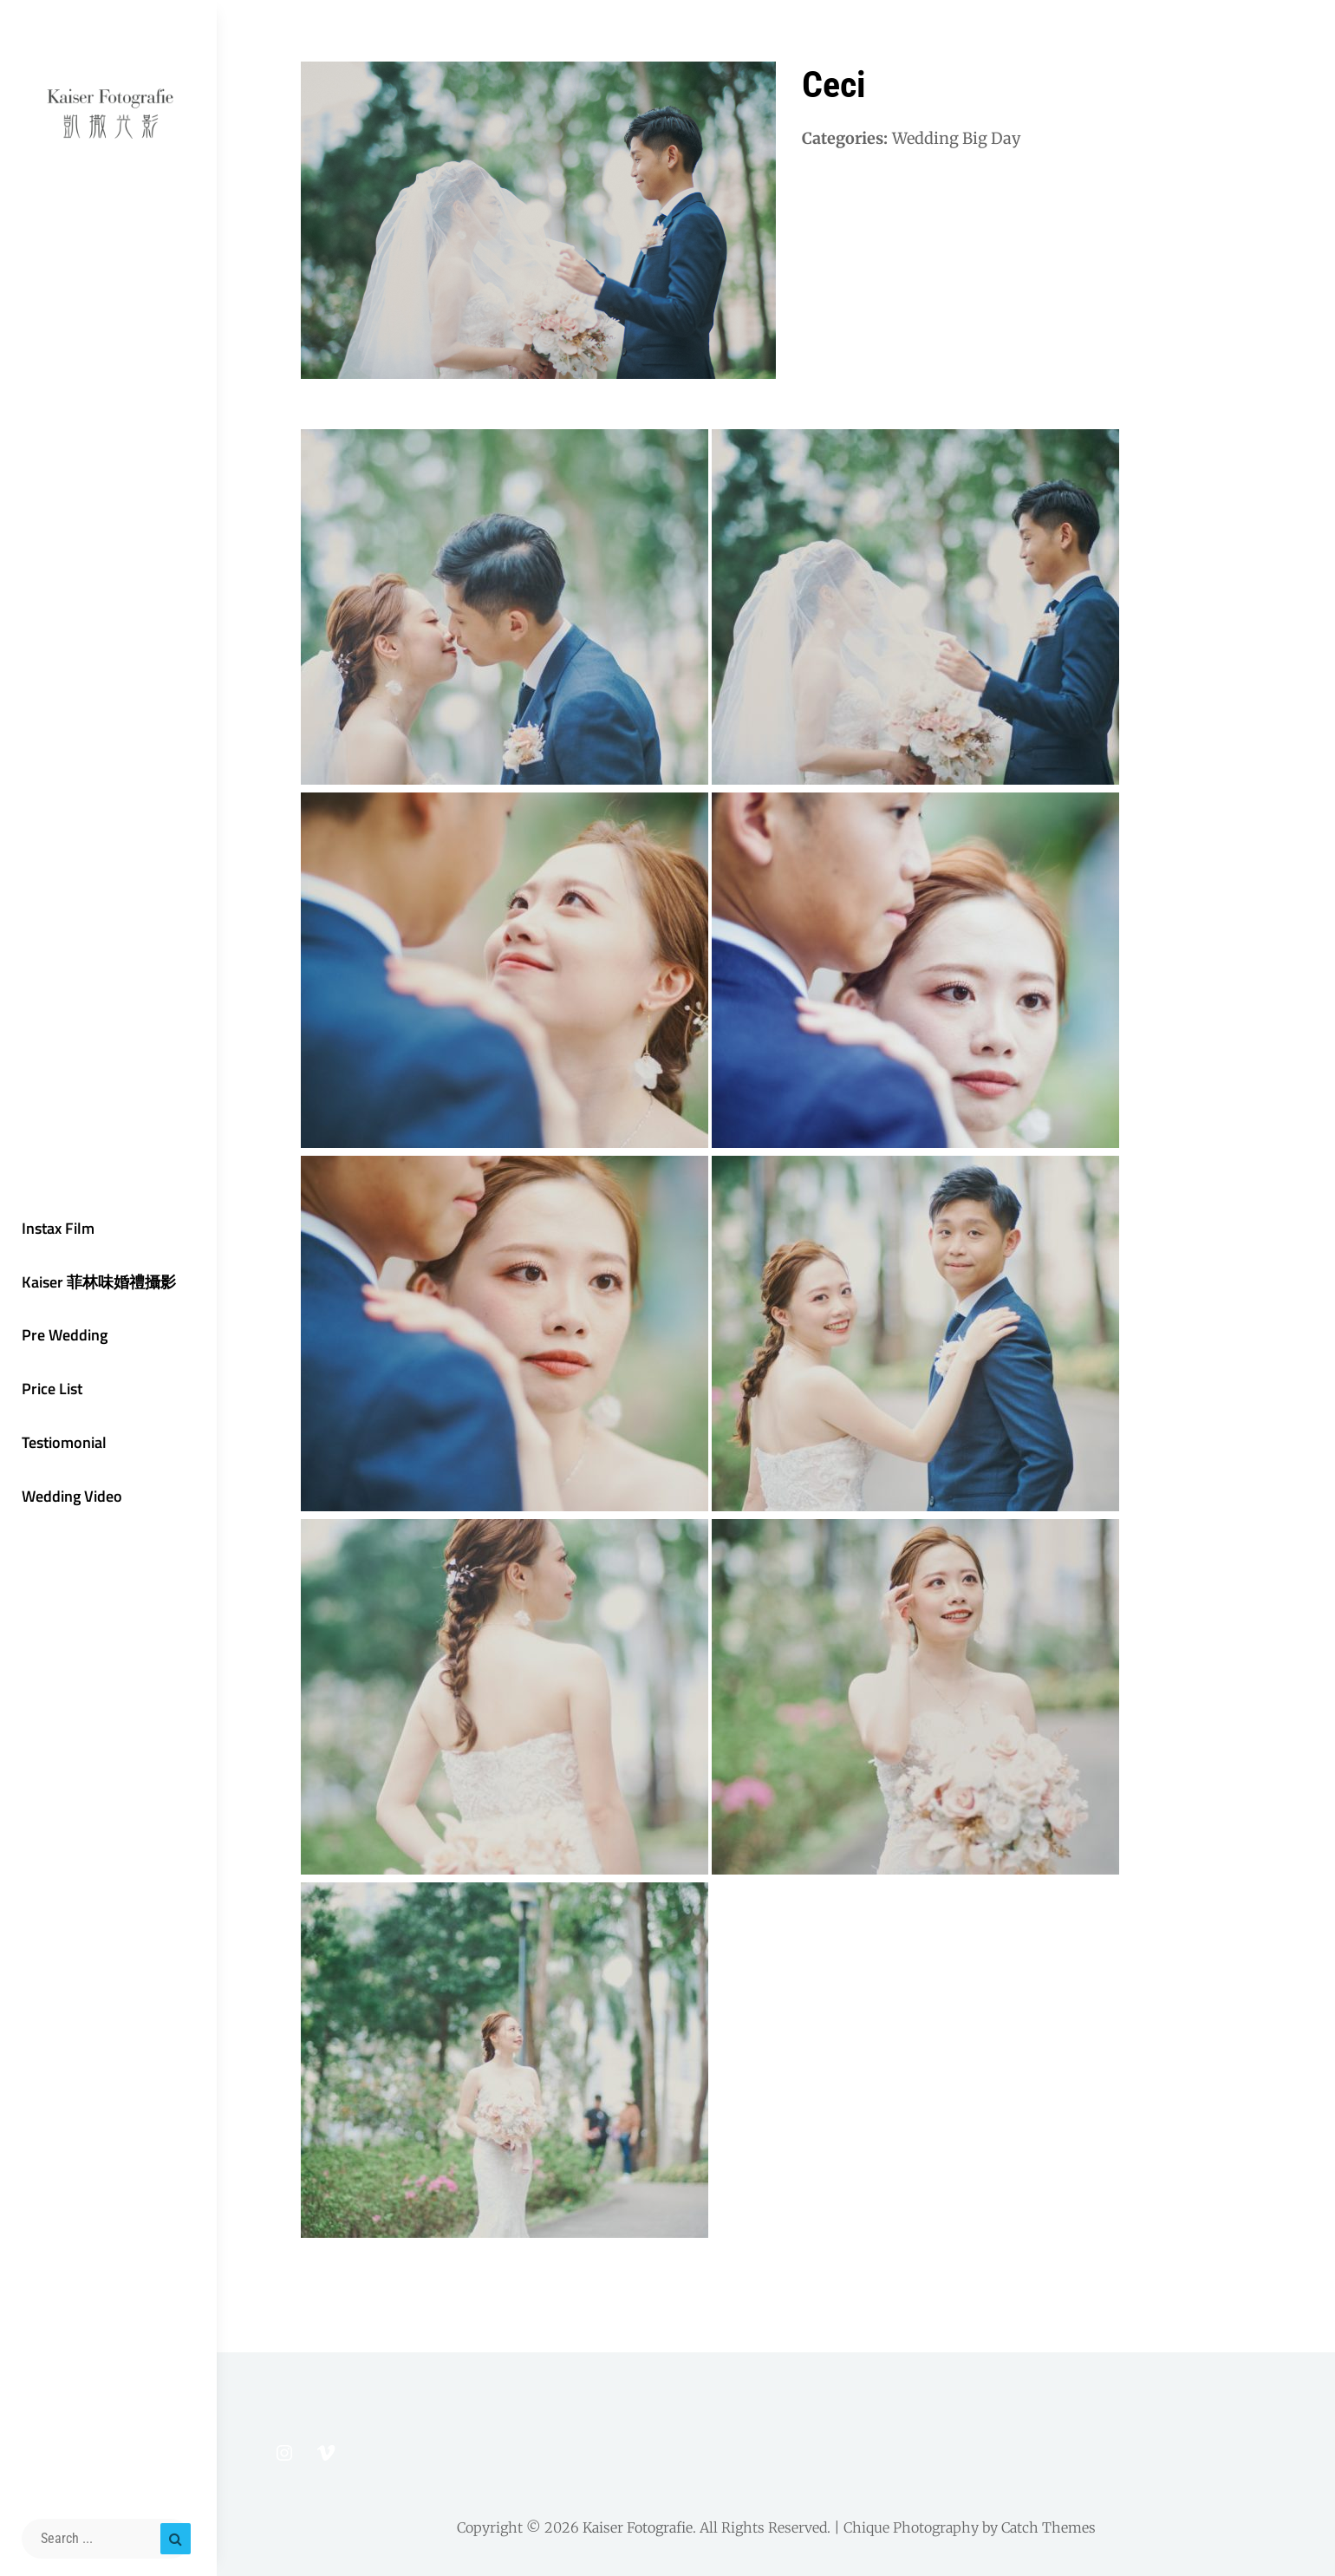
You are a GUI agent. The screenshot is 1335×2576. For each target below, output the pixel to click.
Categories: (845, 138)
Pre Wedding (64, 1335)
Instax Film (58, 1228)
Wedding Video (72, 1496)
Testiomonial (64, 1442)
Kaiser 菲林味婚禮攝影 (99, 1282)
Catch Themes (1048, 2527)
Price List (52, 1388)
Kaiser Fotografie (638, 2527)
